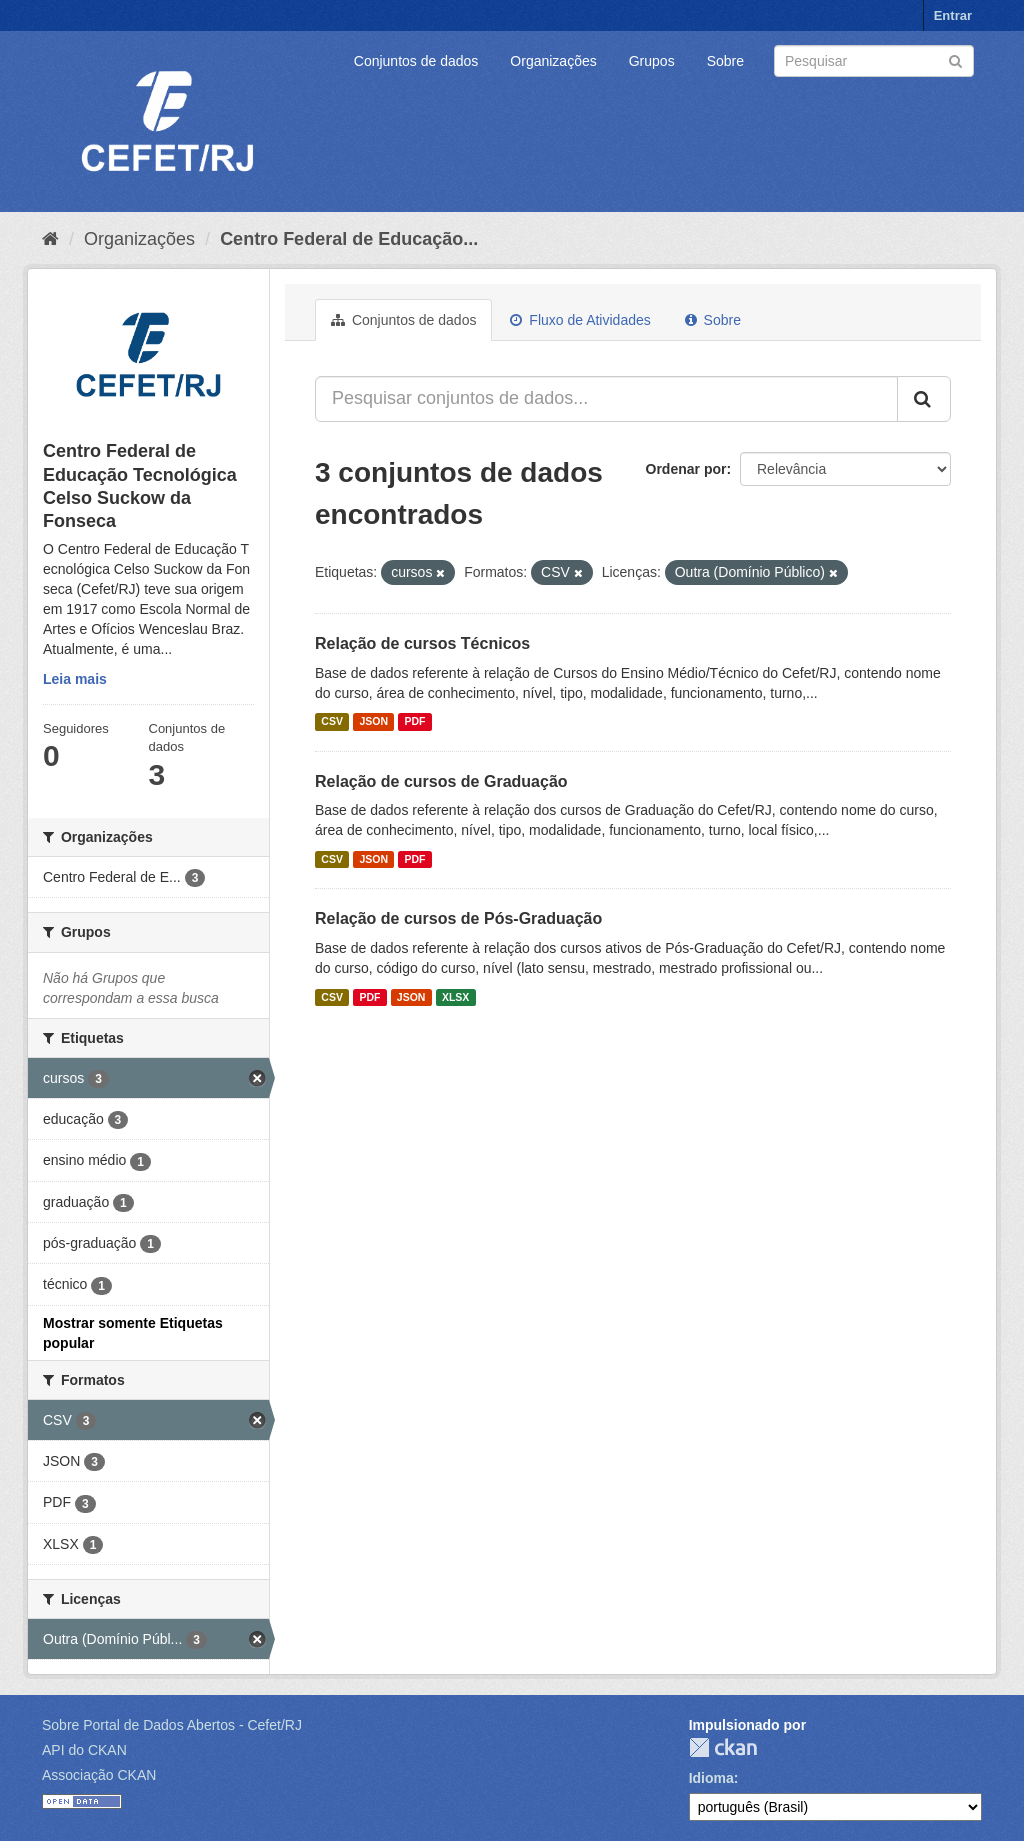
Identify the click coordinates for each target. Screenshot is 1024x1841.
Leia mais (75, 679)
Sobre (725, 61)
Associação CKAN (99, 1775)
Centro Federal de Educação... (349, 239)
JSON (373, 722)
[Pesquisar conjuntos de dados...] (606, 399)
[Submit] (955, 59)
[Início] (50, 239)
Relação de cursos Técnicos (422, 643)
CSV (332, 722)
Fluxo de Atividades (580, 320)
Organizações (553, 61)
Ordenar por (686, 469)
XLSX (455, 997)
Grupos (652, 61)
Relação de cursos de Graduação (441, 781)
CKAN (723, 1747)
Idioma (711, 1778)
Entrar (953, 15)
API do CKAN (84, 1750)
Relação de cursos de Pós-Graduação (458, 918)
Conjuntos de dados (416, 61)
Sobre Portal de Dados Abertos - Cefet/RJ (172, 1725)
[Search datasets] (874, 61)
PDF (414, 722)
